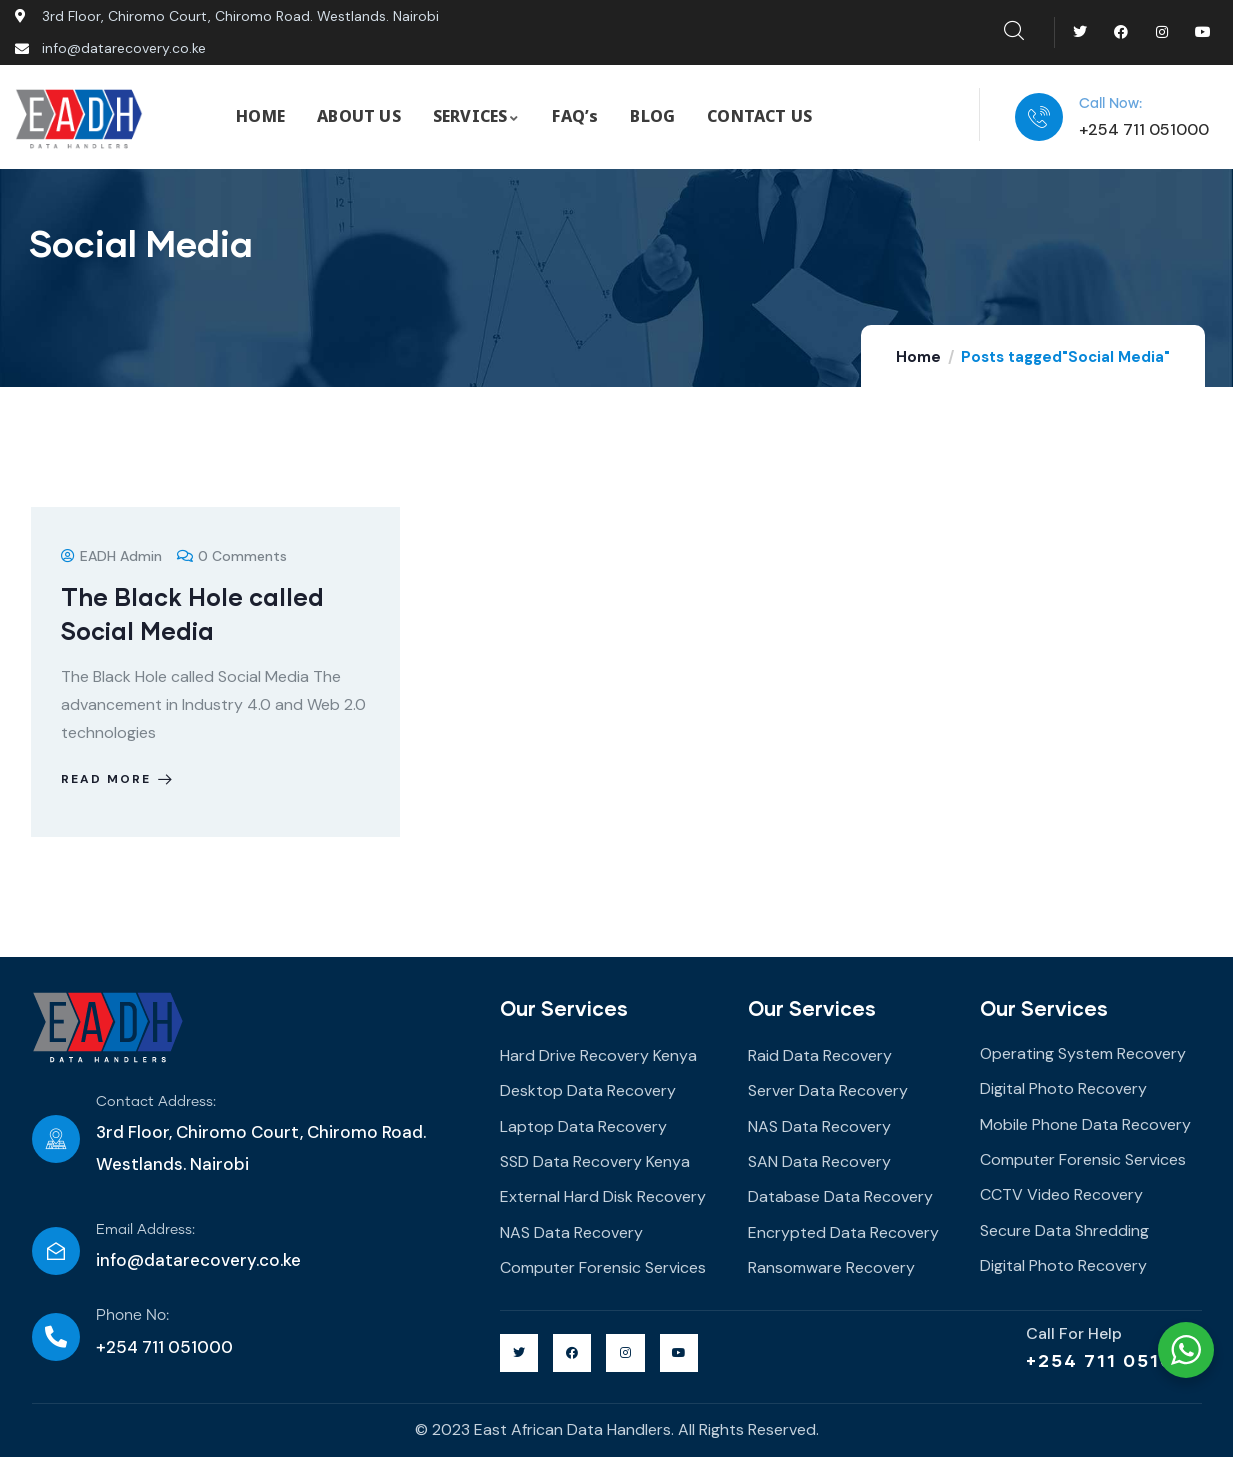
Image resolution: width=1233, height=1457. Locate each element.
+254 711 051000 (1114, 1360)
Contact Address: (156, 1102)
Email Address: (145, 1230)
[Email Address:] (56, 1251)
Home (918, 357)
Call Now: (1110, 104)
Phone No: (132, 1315)
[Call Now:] (1039, 117)
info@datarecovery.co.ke (198, 1260)
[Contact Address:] (56, 1139)
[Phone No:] (56, 1337)
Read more (118, 779)
